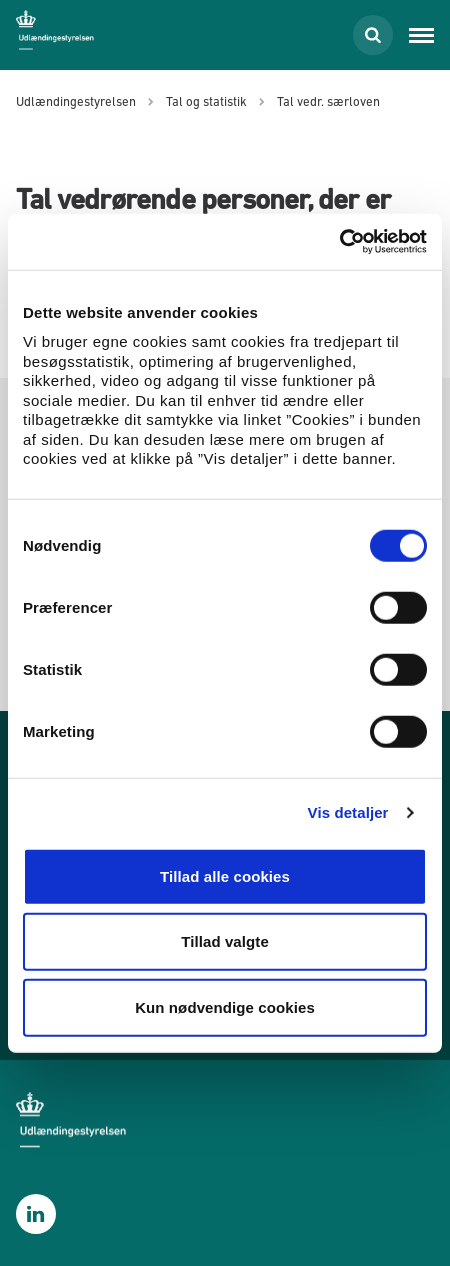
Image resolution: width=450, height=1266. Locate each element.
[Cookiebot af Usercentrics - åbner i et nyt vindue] (339, 242)
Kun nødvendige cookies (225, 1006)
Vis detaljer (348, 812)
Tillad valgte (225, 941)
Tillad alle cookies (225, 875)
